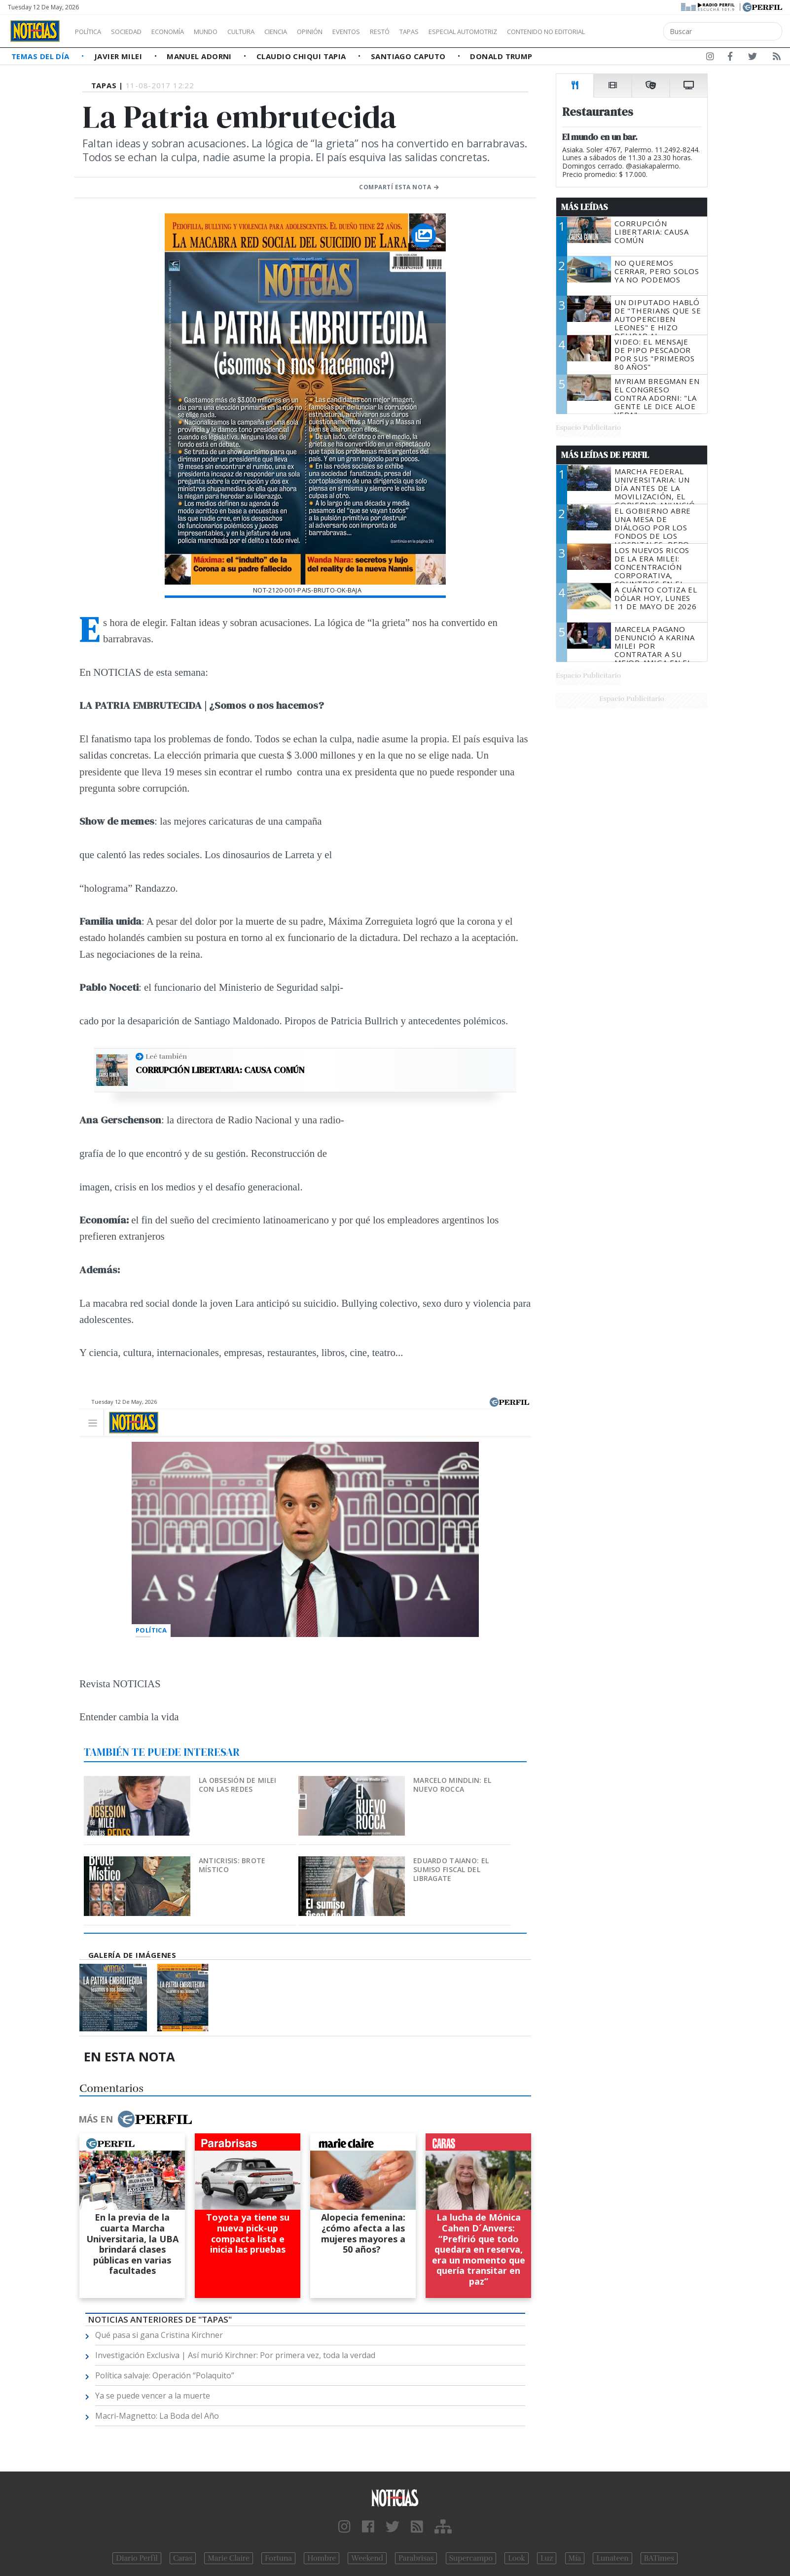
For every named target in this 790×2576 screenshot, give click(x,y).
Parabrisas (415, 2558)
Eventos (393, 31)
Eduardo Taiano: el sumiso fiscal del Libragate (451, 1869)
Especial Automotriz (528, 31)
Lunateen (612, 2558)
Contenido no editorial (630, 31)
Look (516, 2558)
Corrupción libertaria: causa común (220, 1070)
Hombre (321, 2558)
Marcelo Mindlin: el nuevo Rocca (452, 1784)
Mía (575, 2558)
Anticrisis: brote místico (232, 1865)
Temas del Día (41, 56)
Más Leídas (584, 207)
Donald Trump (501, 56)
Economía (184, 31)
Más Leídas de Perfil (605, 455)
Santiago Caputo (409, 56)
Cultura (269, 31)
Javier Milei (119, 56)
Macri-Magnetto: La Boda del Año (157, 2415)
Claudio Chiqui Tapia (302, 56)
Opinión (350, 31)
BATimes (659, 2558)
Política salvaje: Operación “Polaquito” (164, 2375)
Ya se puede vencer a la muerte (152, 2395)
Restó (432, 31)
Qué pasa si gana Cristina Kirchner (159, 2335)
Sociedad (136, 31)
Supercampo (471, 2558)
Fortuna (278, 2558)
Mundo (228, 31)
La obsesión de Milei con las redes (238, 1784)
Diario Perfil (137, 2558)
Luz (546, 2558)
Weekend (367, 2558)
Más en (135, 2119)
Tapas (465, 31)
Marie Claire (229, 2558)
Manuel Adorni (200, 56)
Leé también (166, 1056)
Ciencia (310, 31)
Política (91, 31)
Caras (182, 2558)
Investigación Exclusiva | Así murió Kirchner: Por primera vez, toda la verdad (235, 2355)
